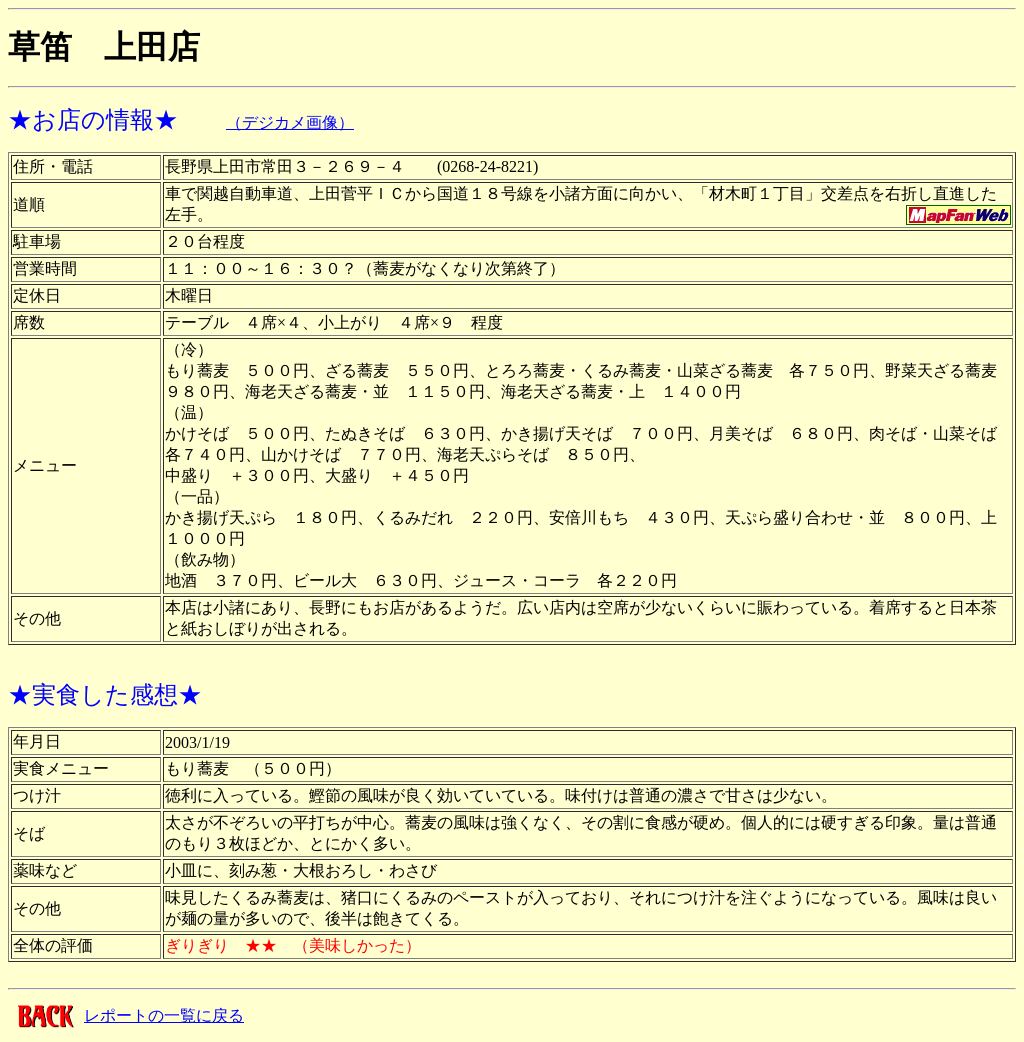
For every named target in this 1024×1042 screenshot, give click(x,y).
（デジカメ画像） (290, 122)
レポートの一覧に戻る (164, 1015)
